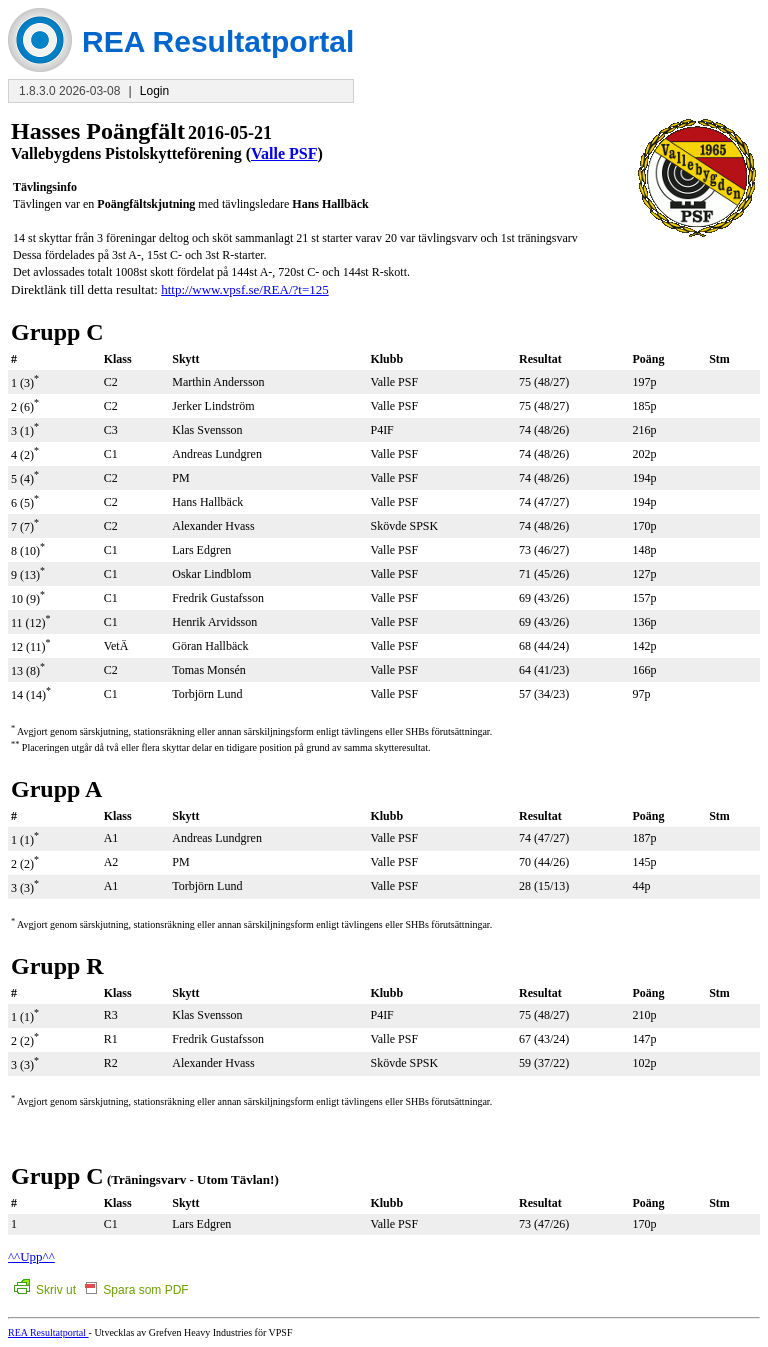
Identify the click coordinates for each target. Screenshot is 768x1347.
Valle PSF (284, 153)
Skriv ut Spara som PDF (101, 1290)
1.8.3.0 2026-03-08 (69, 91)
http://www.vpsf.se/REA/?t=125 (245, 289)
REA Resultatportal (48, 1332)
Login (154, 91)
